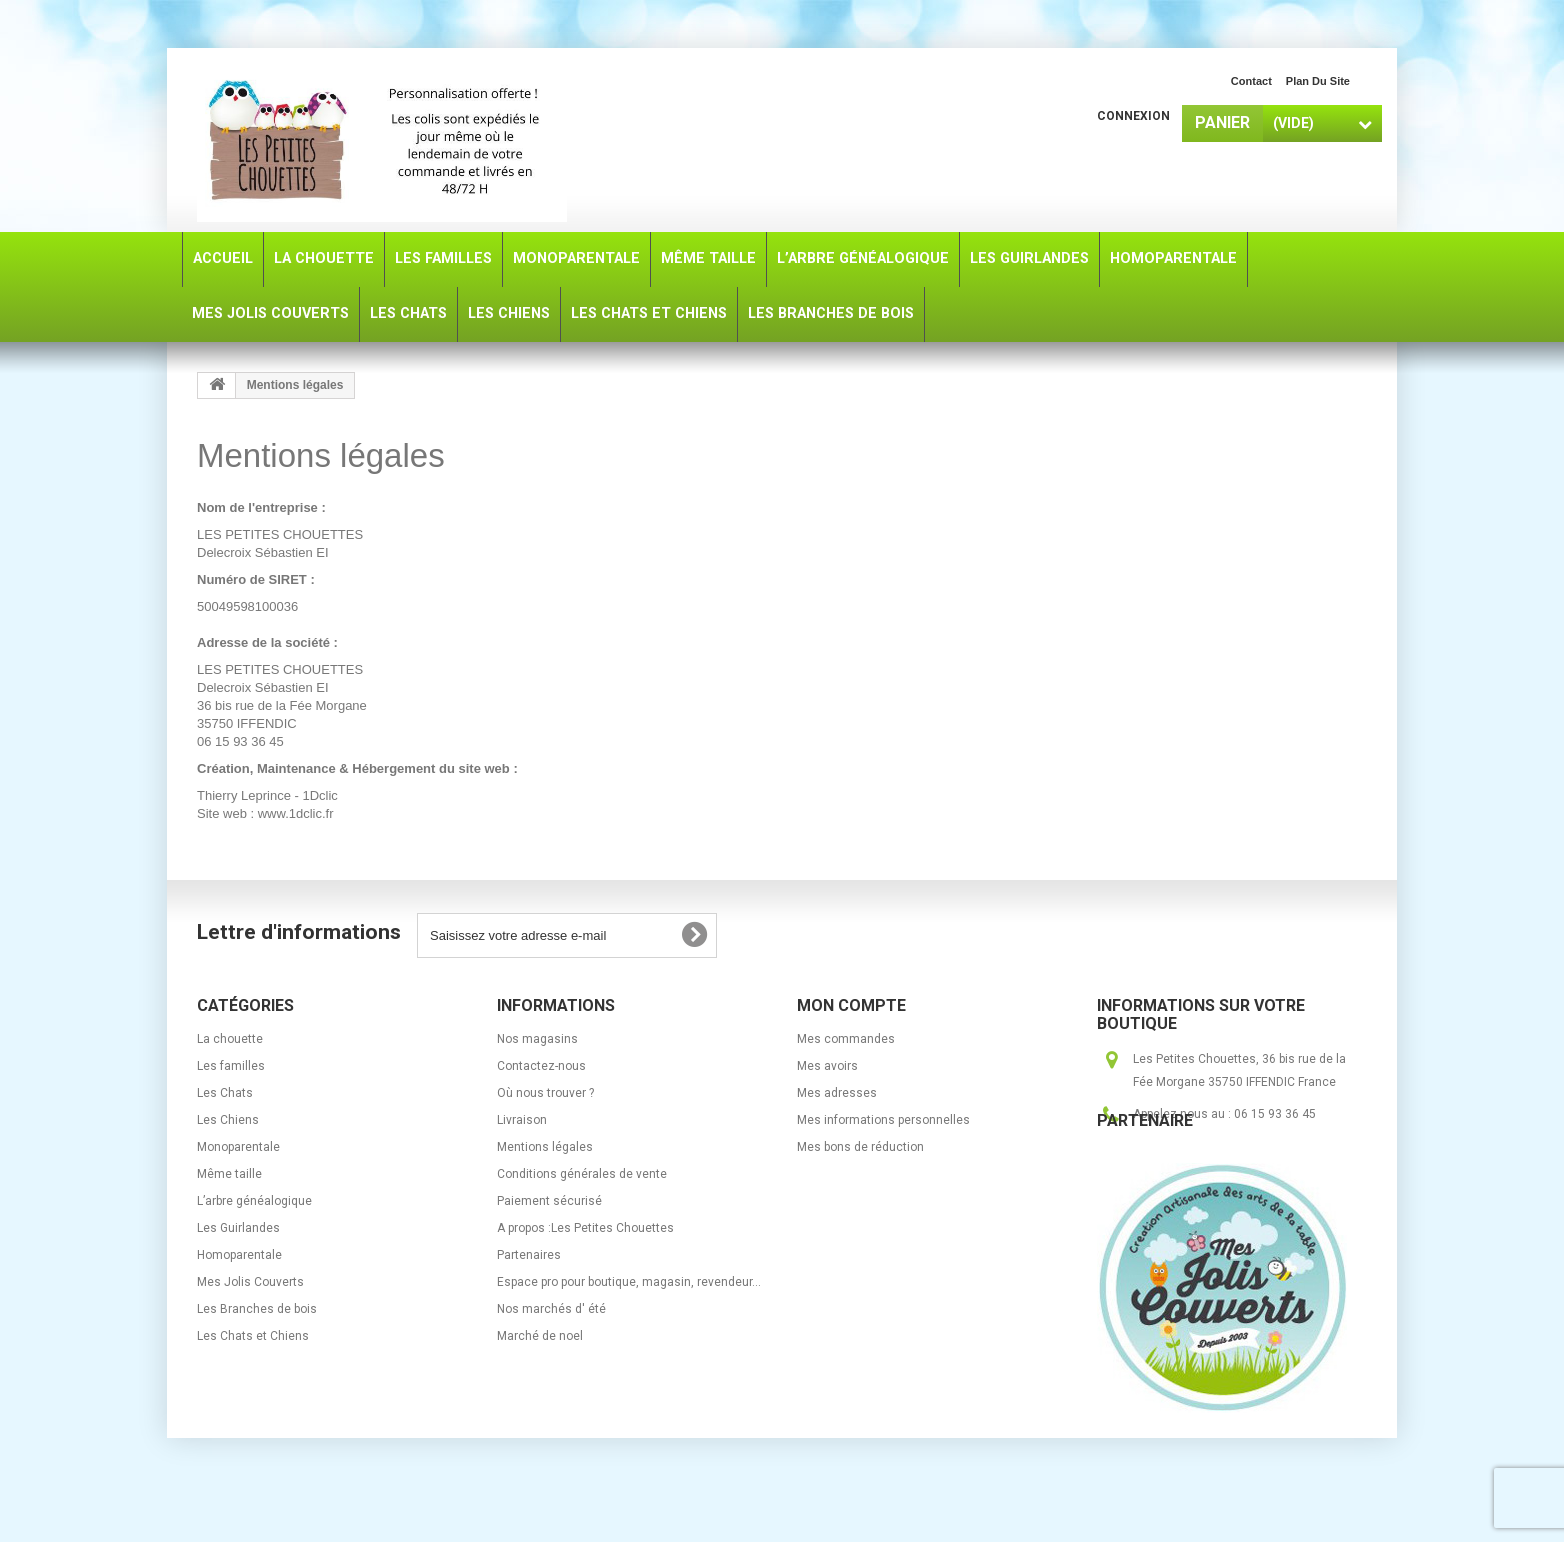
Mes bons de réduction (860, 1147)
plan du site (1318, 81)
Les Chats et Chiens (253, 1336)
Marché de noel (540, 1336)
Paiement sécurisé (549, 1201)
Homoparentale (239, 1255)
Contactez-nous (541, 1066)
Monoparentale (238, 1147)
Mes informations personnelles (883, 1120)
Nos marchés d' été (551, 1309)
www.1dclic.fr (296, 813)
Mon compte (851, 1005)
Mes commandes (846, 1039)
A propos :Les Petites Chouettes (585, 1228)
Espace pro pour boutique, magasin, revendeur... (629, 1282)
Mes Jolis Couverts (250, 1282)
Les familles (231, 1066)
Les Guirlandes (238, 1228)
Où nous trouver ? (545, 1093)
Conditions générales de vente (582, 1174)
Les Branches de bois (257, 1309)
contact (1251, 81)
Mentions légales (545, 1147)
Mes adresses (837, 1093)
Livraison (522, 1120)
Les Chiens (228, 1120)
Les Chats (225, 1093)
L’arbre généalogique (254, 1201)
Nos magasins (537, 1039)
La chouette (230, 1039)
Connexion (1133, 116)
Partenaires (529, 1255)
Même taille (229, 1174)
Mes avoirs (827, 1066)
